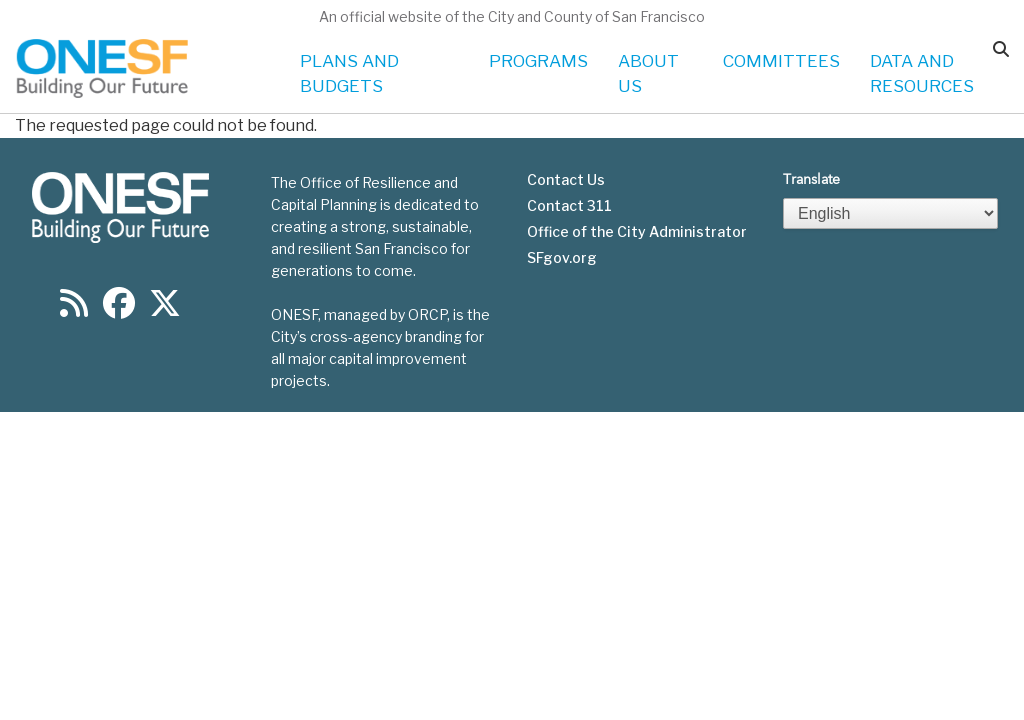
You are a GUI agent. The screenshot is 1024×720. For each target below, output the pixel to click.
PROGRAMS (538, 61)
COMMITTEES (781, 61)
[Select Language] (890, 213)
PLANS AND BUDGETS (349, 74)
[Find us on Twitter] (165, 309)
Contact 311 (569, 206)
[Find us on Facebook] (119, 309)
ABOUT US (648, 74)
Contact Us (566, 180)
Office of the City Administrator (637, 232)
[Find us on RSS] (74, 309)
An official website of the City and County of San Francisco (512, 16)
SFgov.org (562, 258)
